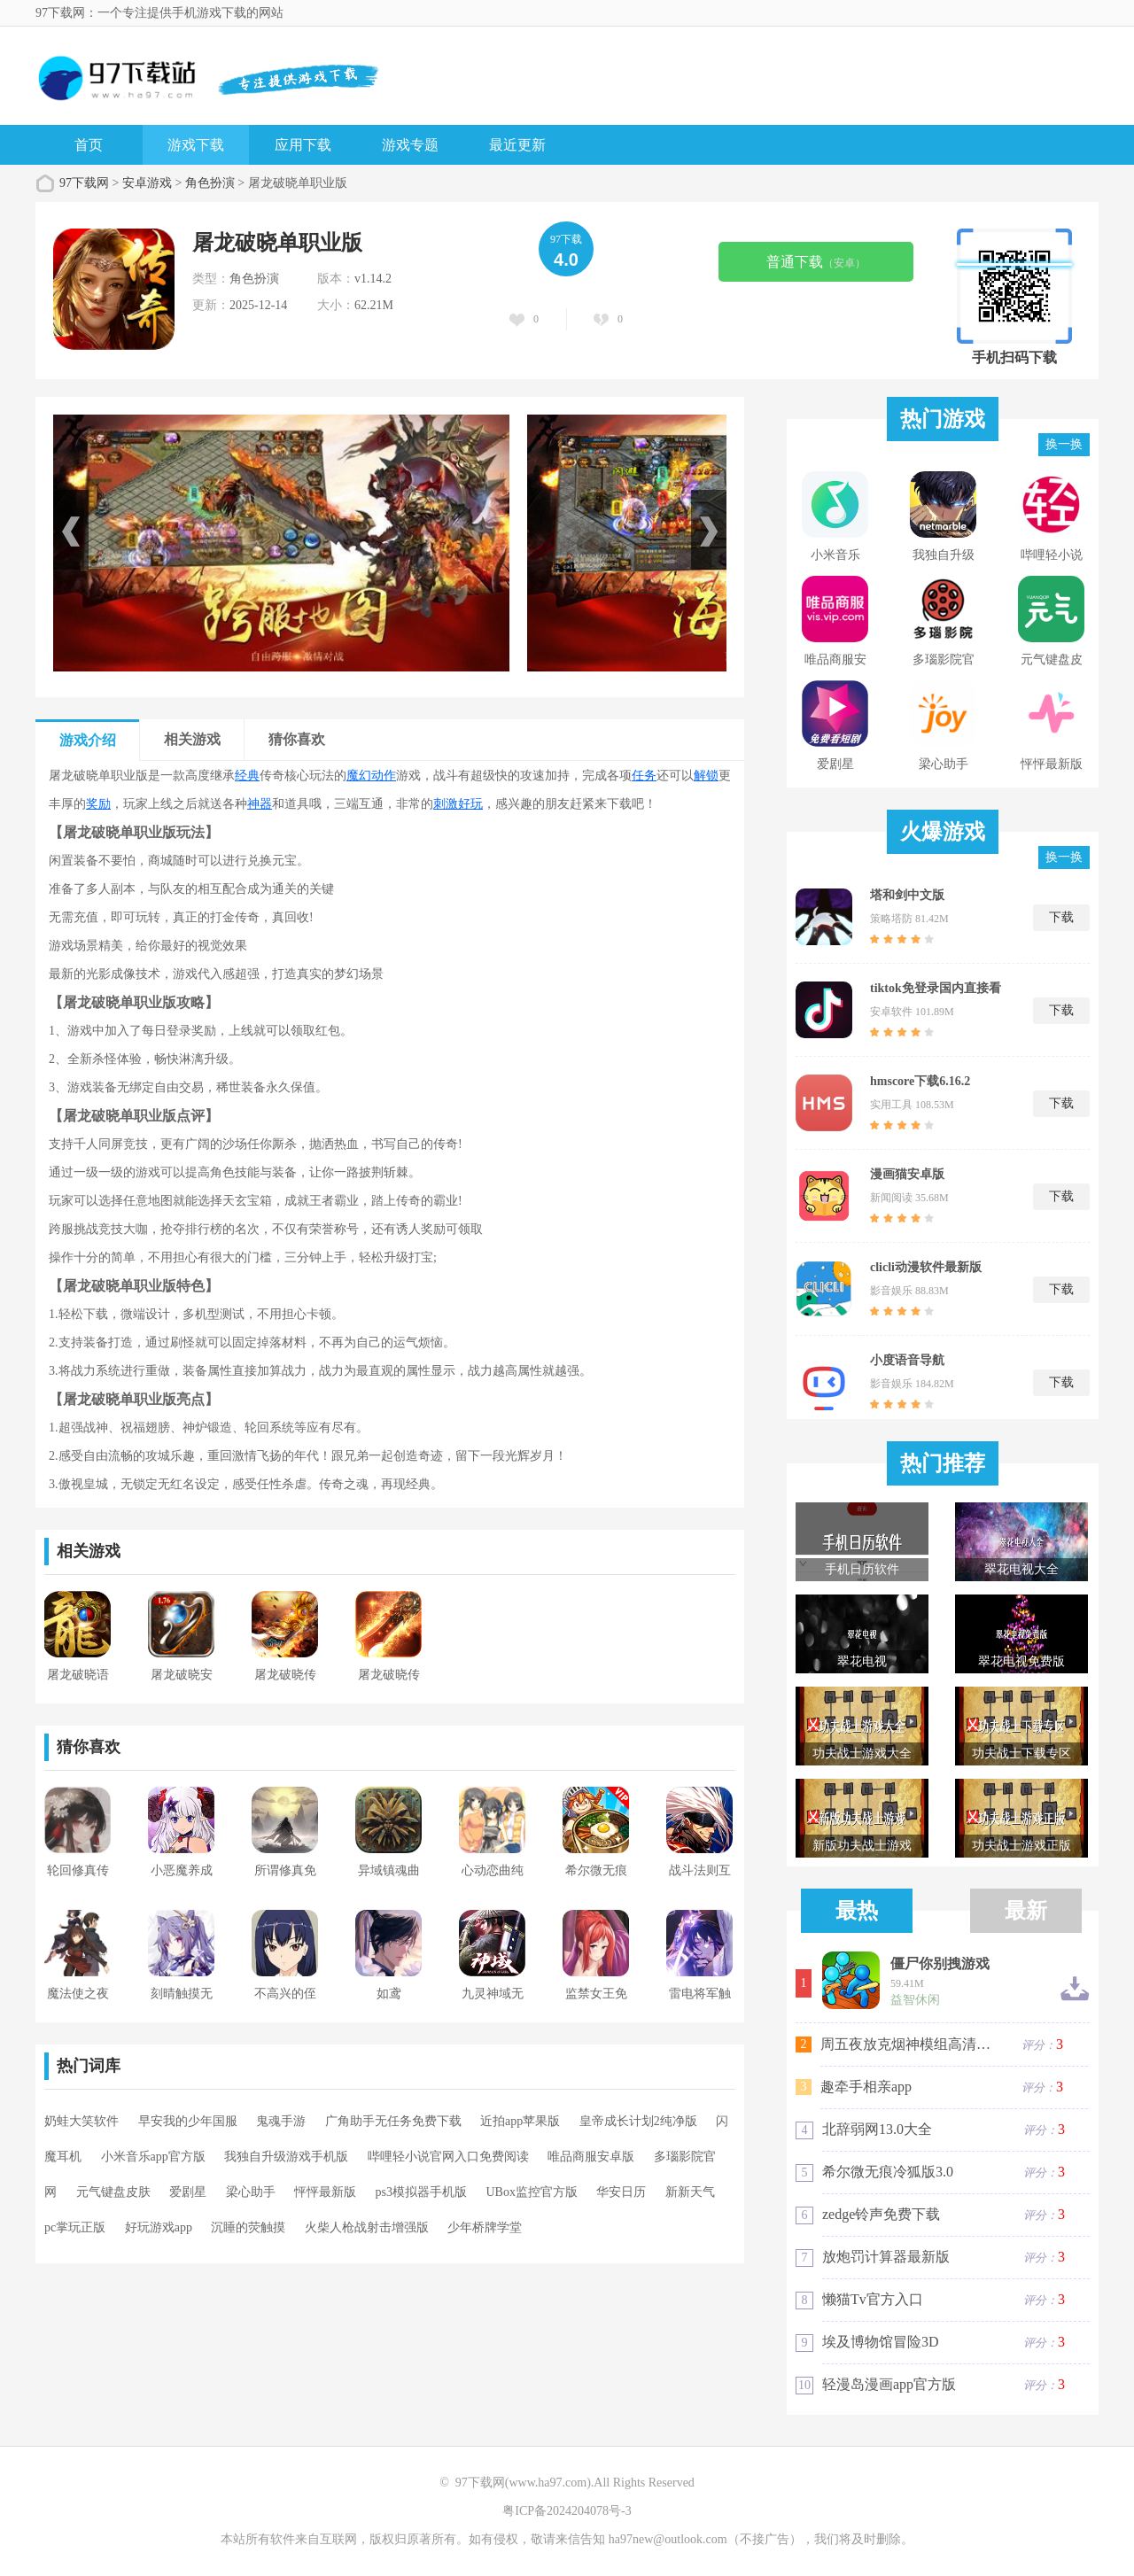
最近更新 (517, 144)
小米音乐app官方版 (153, 2156)
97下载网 (84, 183)
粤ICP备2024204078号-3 (566, 2511)
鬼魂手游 (281, 2121)
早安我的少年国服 (187, 2121)
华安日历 (621, 2192)
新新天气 (690, 2192)
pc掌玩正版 (74, 2227)
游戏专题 (410, 144)
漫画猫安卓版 (907, 1174)
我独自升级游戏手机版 (286, 2156)
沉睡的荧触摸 (248, 2227)
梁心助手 (251, 2192)
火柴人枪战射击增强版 (367, 2227)
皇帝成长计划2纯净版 (638, 2121)
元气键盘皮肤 (113, 2192)
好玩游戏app (158, 2227)
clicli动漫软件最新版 (926, 1267)
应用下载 (303, 144)
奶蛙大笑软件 (81, 2121)
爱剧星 (187, 2192)
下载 (1061, 917)
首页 (88, 144)
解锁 (706, 775)
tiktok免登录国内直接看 (935, 988)
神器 (259, 804)
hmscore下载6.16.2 (920, 1081)
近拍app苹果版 (520, 2121)
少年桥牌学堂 (484, 2227)
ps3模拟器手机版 (421, 2192)
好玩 (470, 804)
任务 (644, 775)
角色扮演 (210, 183)
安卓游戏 (147, 183)
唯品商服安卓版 (591, 2156)
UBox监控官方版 (531, 2192)
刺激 (445, 804)
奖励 (98, 804)
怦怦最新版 (325, 2192)
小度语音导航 (907, 1360)
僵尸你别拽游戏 (940, 1964)
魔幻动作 (371, 775)
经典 (247, 775)
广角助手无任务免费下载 (393, 2121)
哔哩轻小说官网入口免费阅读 (448, 2156)
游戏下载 (195, 144)
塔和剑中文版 (907, 895)
